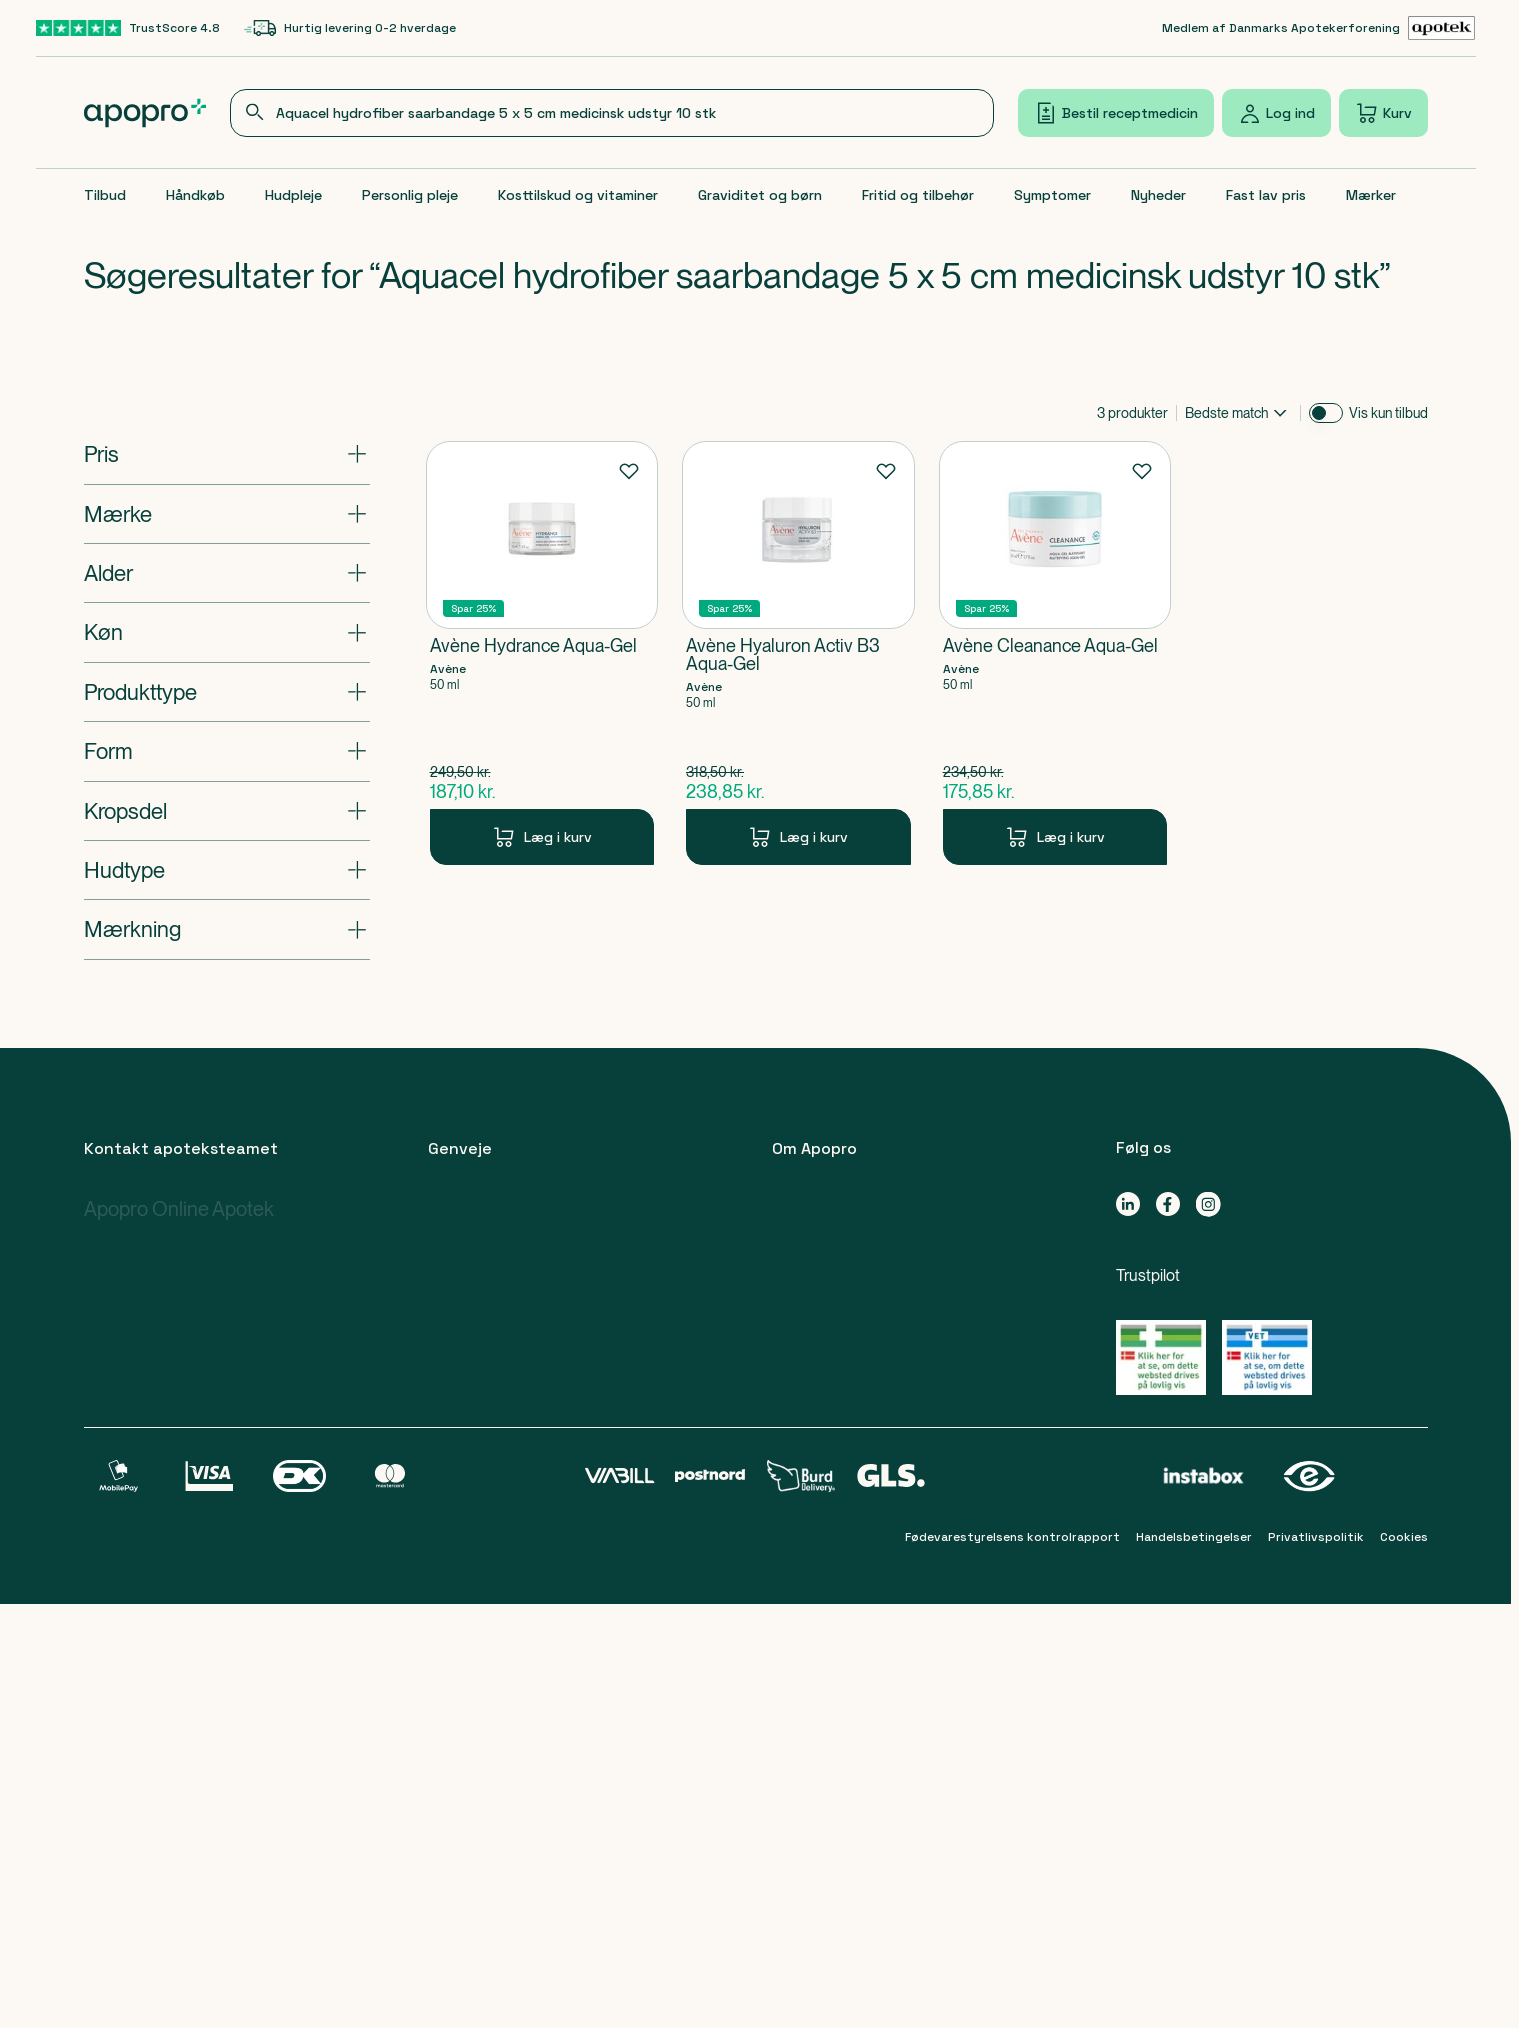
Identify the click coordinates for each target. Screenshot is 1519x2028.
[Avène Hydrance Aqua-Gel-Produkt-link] (542, 653)
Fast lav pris (1266, 195)
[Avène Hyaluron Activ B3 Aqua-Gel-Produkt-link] (798, 653)
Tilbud (105, 195)
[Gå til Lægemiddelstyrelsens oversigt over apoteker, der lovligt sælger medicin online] (1161, 1357)
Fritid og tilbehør (918, 195)
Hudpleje (293, 195)
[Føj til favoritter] (629, 470)
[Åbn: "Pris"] (227, 454)
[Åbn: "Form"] (227, 751)
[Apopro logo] (145, 113)
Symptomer (1052, 195)
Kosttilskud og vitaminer (578, 195)
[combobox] (612, 113)
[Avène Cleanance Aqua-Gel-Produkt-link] (1055, 653)
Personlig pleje (410, 195)
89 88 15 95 (158, 1331)
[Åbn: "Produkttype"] (227, 692)
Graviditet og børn (760, 195)
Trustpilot (1148, 1275)
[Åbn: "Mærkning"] (227, 929)
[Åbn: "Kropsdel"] (227, 811)
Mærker (1371, 195)
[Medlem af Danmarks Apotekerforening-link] (1319, 28)
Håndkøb (195, 195)
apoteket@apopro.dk (164, 1752)
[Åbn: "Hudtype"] (227, 870)
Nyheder (1158, 195)
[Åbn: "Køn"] (227, 632)
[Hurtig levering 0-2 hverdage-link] (350, 28)
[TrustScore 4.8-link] (128, 28)
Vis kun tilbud (1388, 413)
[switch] (1326, 413)
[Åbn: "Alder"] (227, 573)
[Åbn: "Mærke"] (227, 514)
